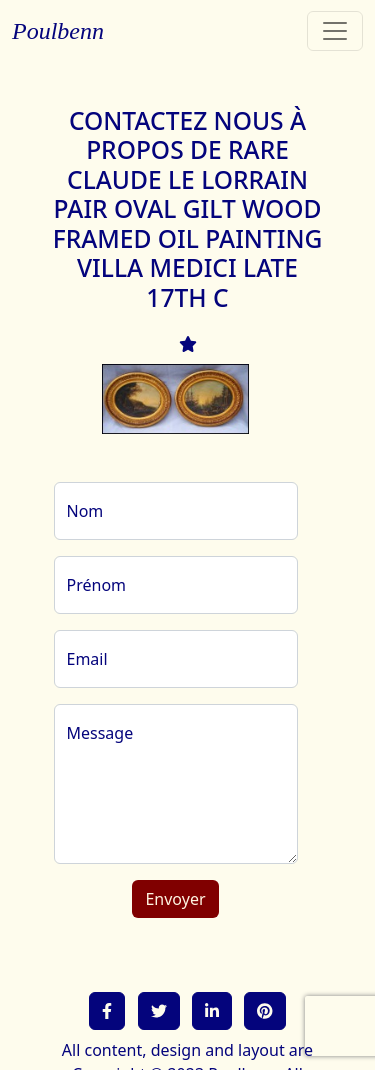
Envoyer (175, 899)
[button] (107, 1011)
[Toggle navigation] (335, 31)
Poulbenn (58, 31)
